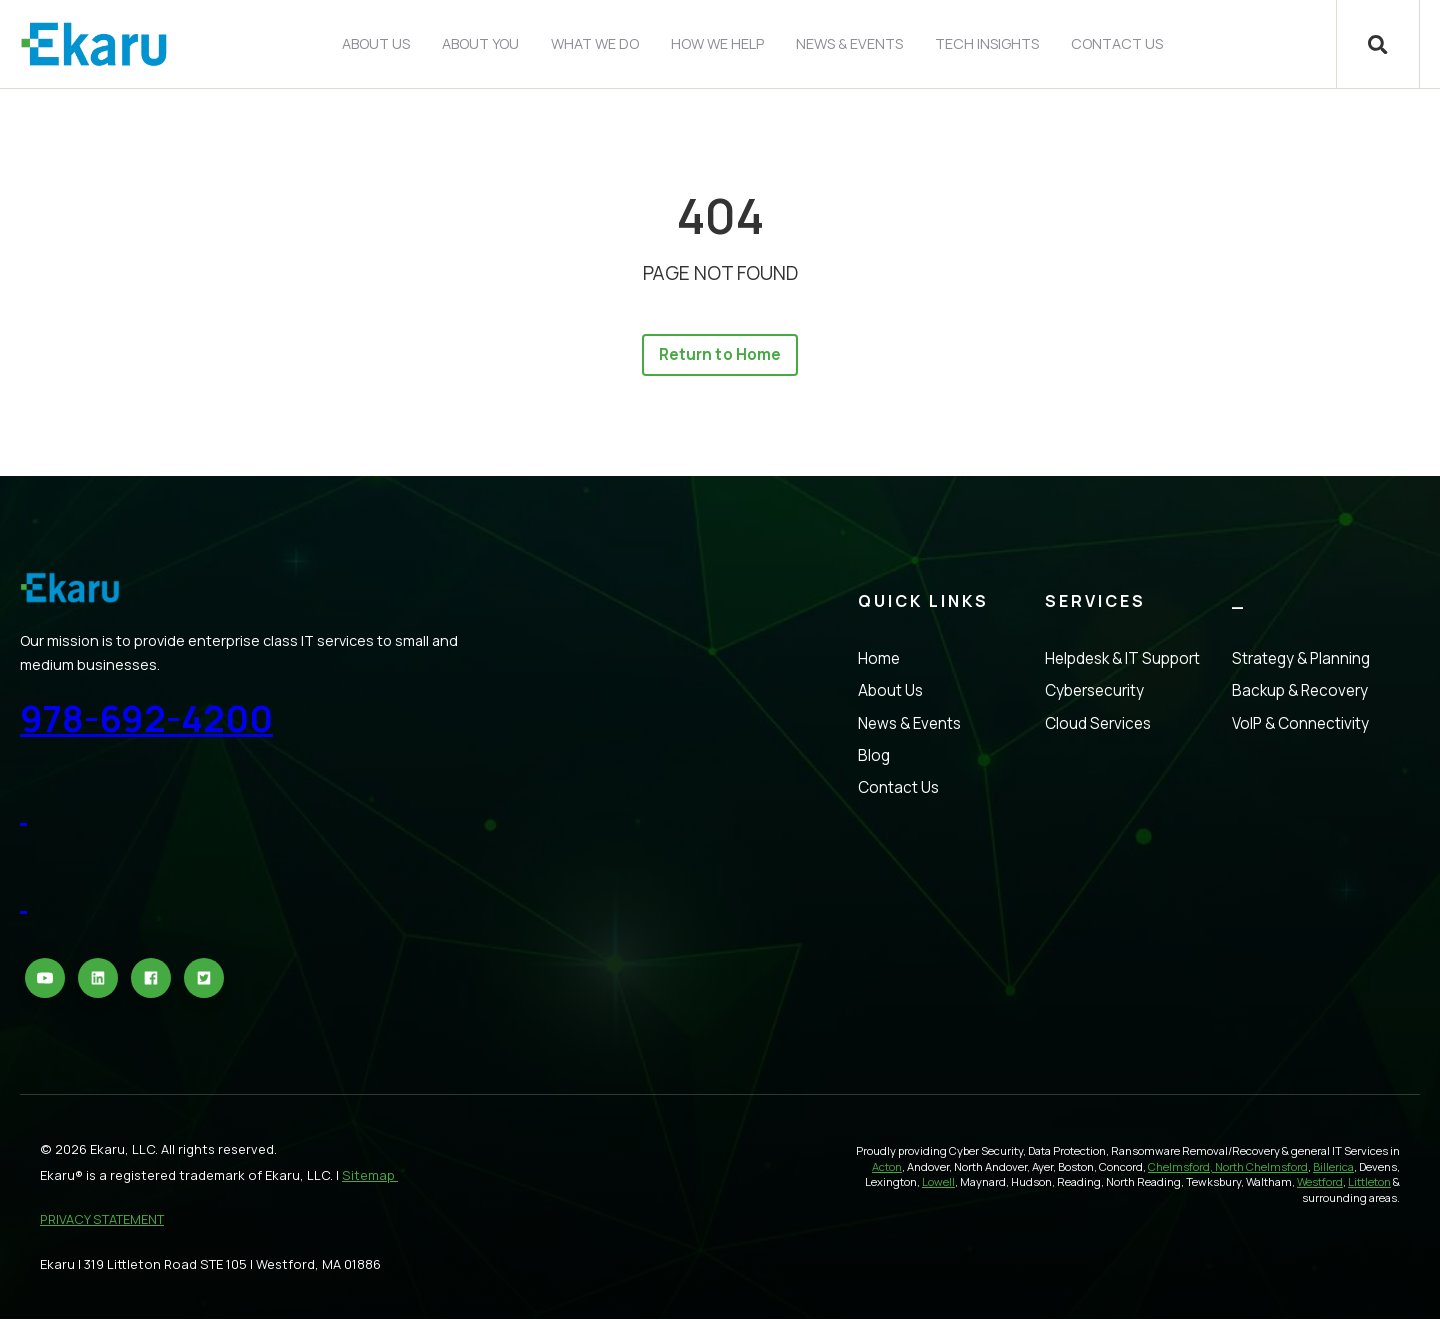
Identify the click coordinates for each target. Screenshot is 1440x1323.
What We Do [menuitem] (594, 43)
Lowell (938, 1185)
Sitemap (370, 1178)
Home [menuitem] (879, 662)
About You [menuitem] (479, 43)
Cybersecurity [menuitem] (1094, 694)
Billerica (1333, 1169)
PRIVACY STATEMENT (102, 1223)
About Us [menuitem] (375, 43)
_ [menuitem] (1239, 605)
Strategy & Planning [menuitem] (1301, 662)
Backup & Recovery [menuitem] (1300, 694)
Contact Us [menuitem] (1116, 43)
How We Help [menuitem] (716, 43)
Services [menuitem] (1095, 605)
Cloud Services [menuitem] (1098, 726)
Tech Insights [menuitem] (986, 43)
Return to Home (720, 357)
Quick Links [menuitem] (923, 605)
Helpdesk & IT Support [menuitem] (1122, 662)
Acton (887, 1169)
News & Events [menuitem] (848, 43)
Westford (1320, 1185)
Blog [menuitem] (874, 758)
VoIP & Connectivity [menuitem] (1300, 726)
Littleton (1369, 1185)
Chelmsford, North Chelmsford (1228, 1169)
